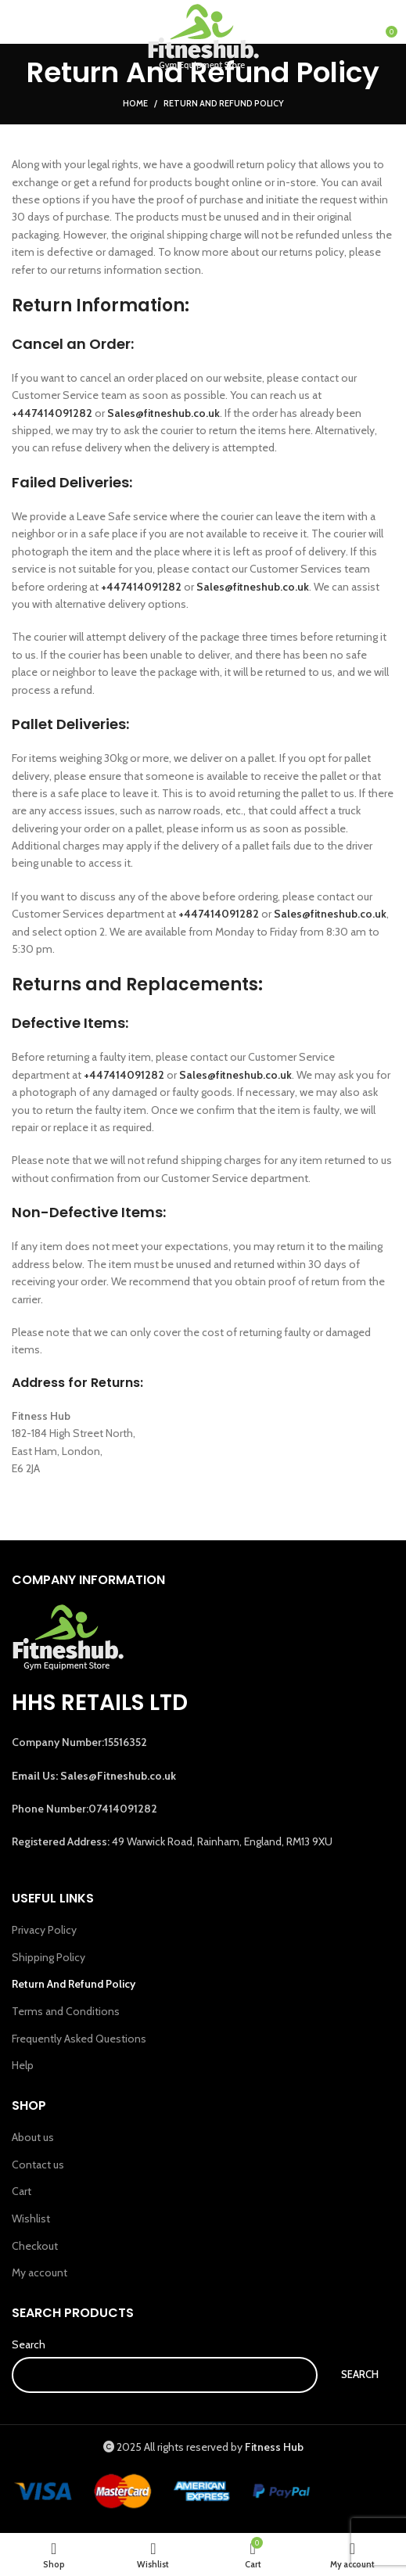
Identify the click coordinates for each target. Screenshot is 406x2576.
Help (23, 2065)
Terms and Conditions (66, 2011)
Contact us (38, 2164)
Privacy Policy (44, 1930)
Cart (21, 2191)
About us (33, 2137)
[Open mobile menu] (32, 37)
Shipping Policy (48, 1957)
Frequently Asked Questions (79, 2039)
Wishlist (31, 2218)
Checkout (35, 2246)
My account (39, 2272)
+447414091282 (52, 413)
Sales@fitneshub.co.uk (252, 587)
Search (28, 2344)
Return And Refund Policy (73, 1984)
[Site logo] (203, 37)
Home (135, 103)
